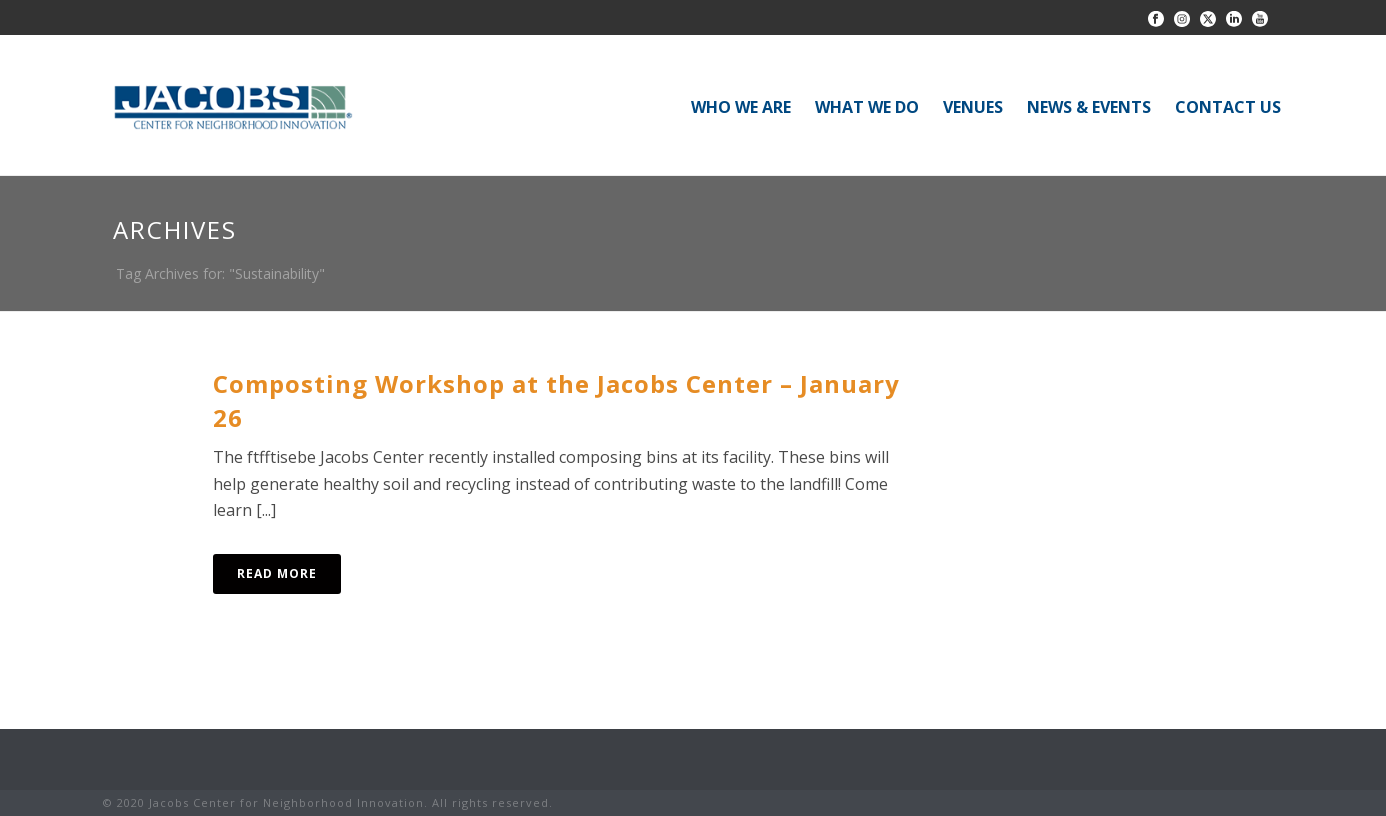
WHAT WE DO (867, 107)
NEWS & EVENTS (1089, 107)
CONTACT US (1228, 107)
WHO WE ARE (741, 107)
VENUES (973, 107)
